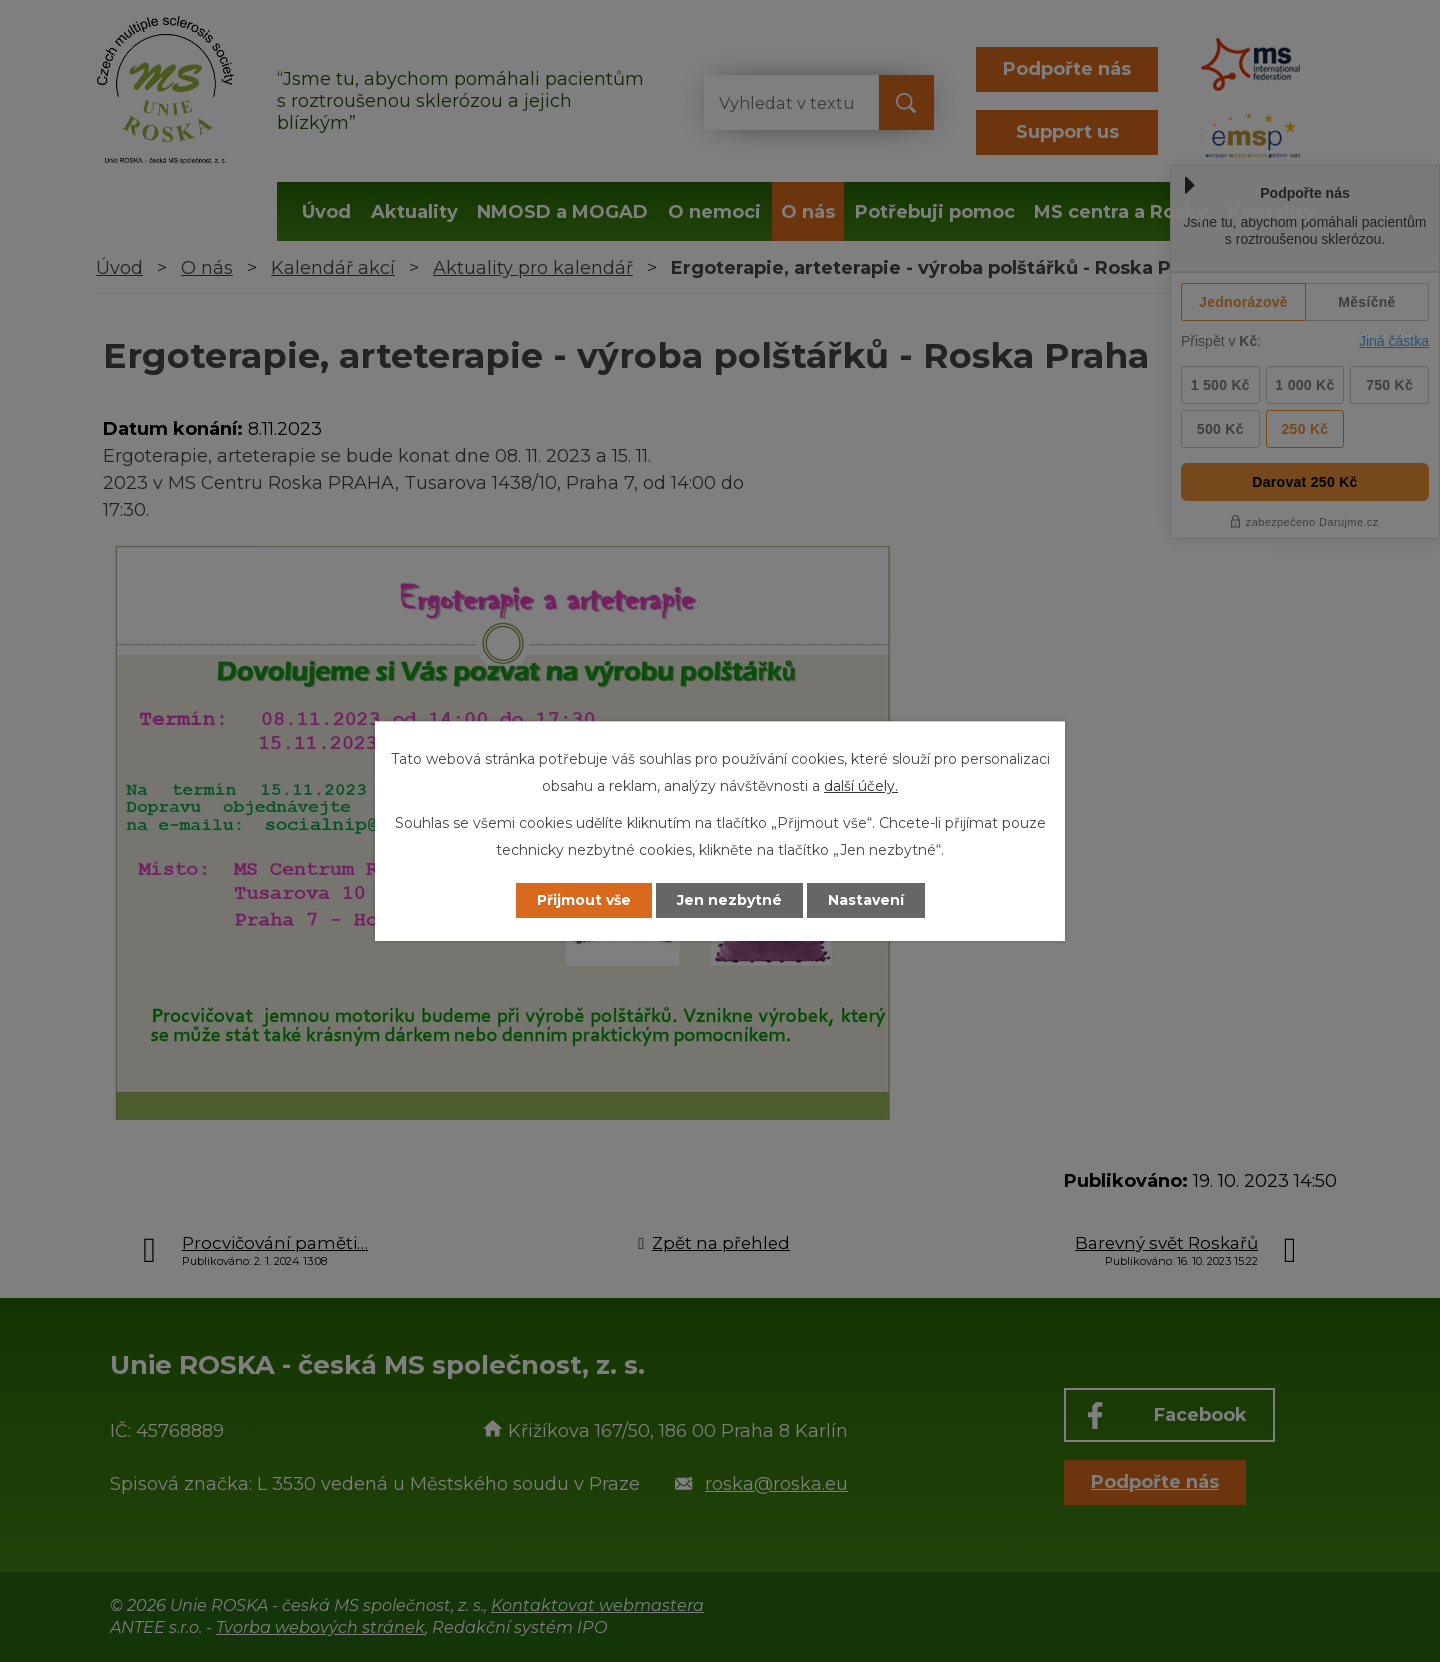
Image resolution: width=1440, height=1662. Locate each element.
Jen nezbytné (729, 900)
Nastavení (866, 900)
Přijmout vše (584, 900)
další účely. (861, 786)
